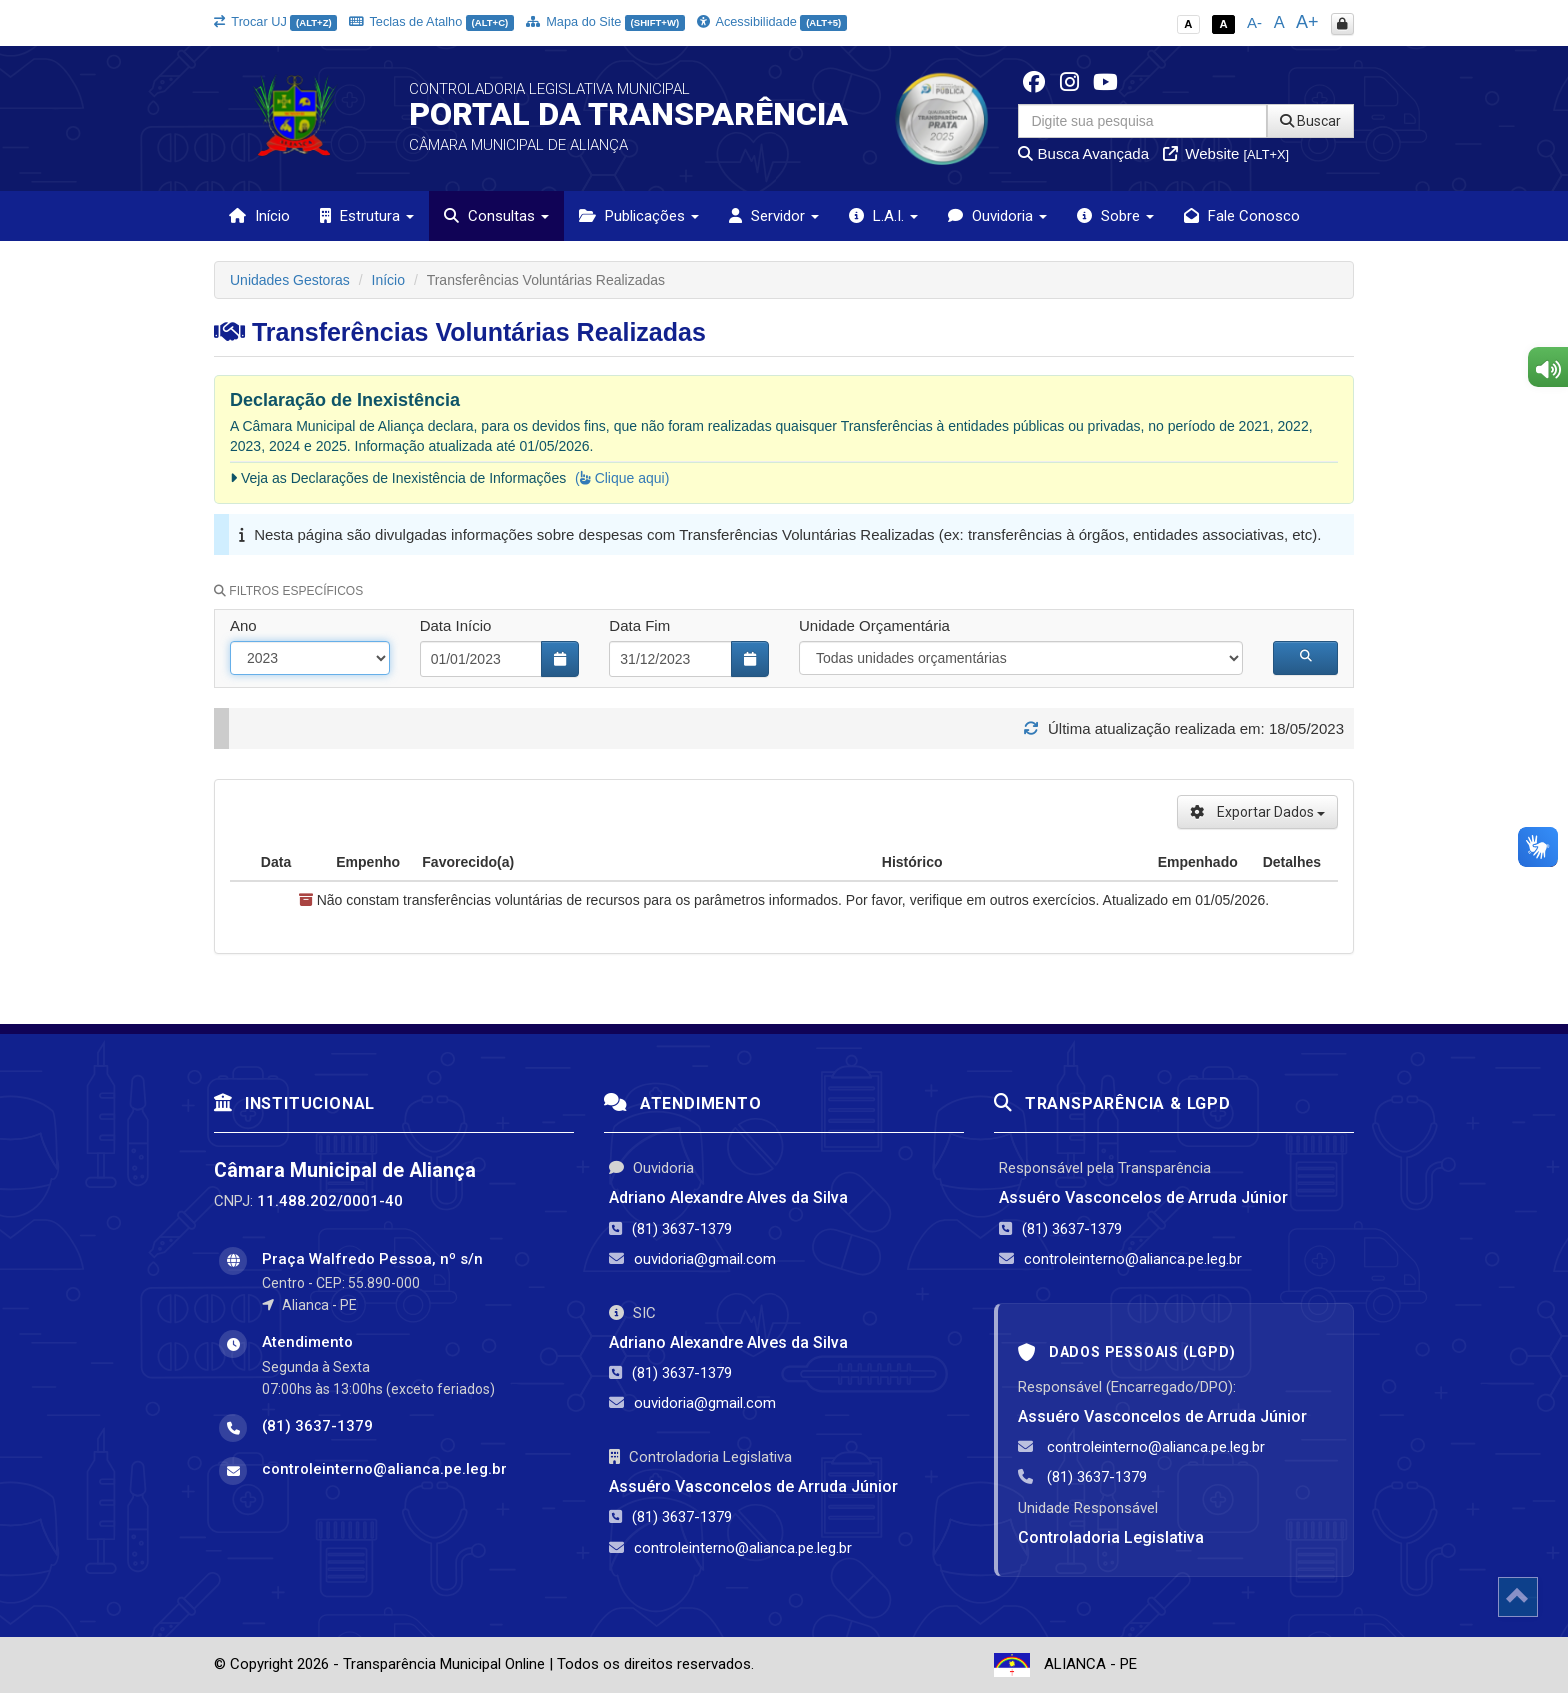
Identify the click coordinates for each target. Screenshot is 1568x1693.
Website (1226, 153)
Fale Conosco (1242, 216)
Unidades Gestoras (290, 280)
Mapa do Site (605, 21)
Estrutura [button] (367, 216)
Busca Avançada (1083, 153)
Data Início (456, 625)
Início (259, 216)
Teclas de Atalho (431, 21)
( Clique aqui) (622, 478)
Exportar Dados (1257, 812)
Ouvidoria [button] (997, 216)
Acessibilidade (772, 21)
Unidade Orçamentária (874, 625)
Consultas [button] (496, 216)
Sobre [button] (1115, 216)
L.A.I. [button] (883, 216)
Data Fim (639, 625)
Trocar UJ (275, 21)
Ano (243, 625)
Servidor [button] (774, 216)
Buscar (1310, 121)
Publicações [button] (639, 216)
